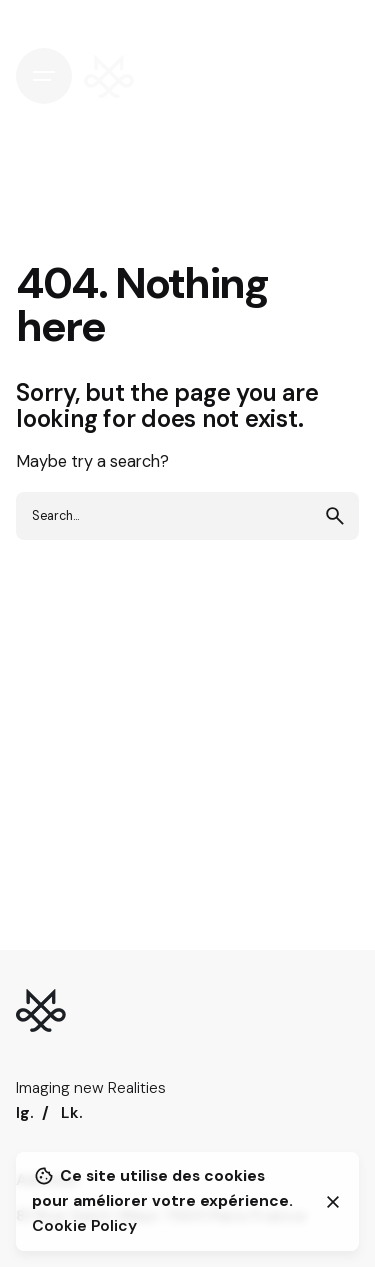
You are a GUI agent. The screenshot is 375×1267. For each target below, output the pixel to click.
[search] (335, 516)
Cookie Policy (84, 1226)
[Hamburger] (44, 76)
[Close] (333, 1202)
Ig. (25, 1113)
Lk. (72, 1113)
